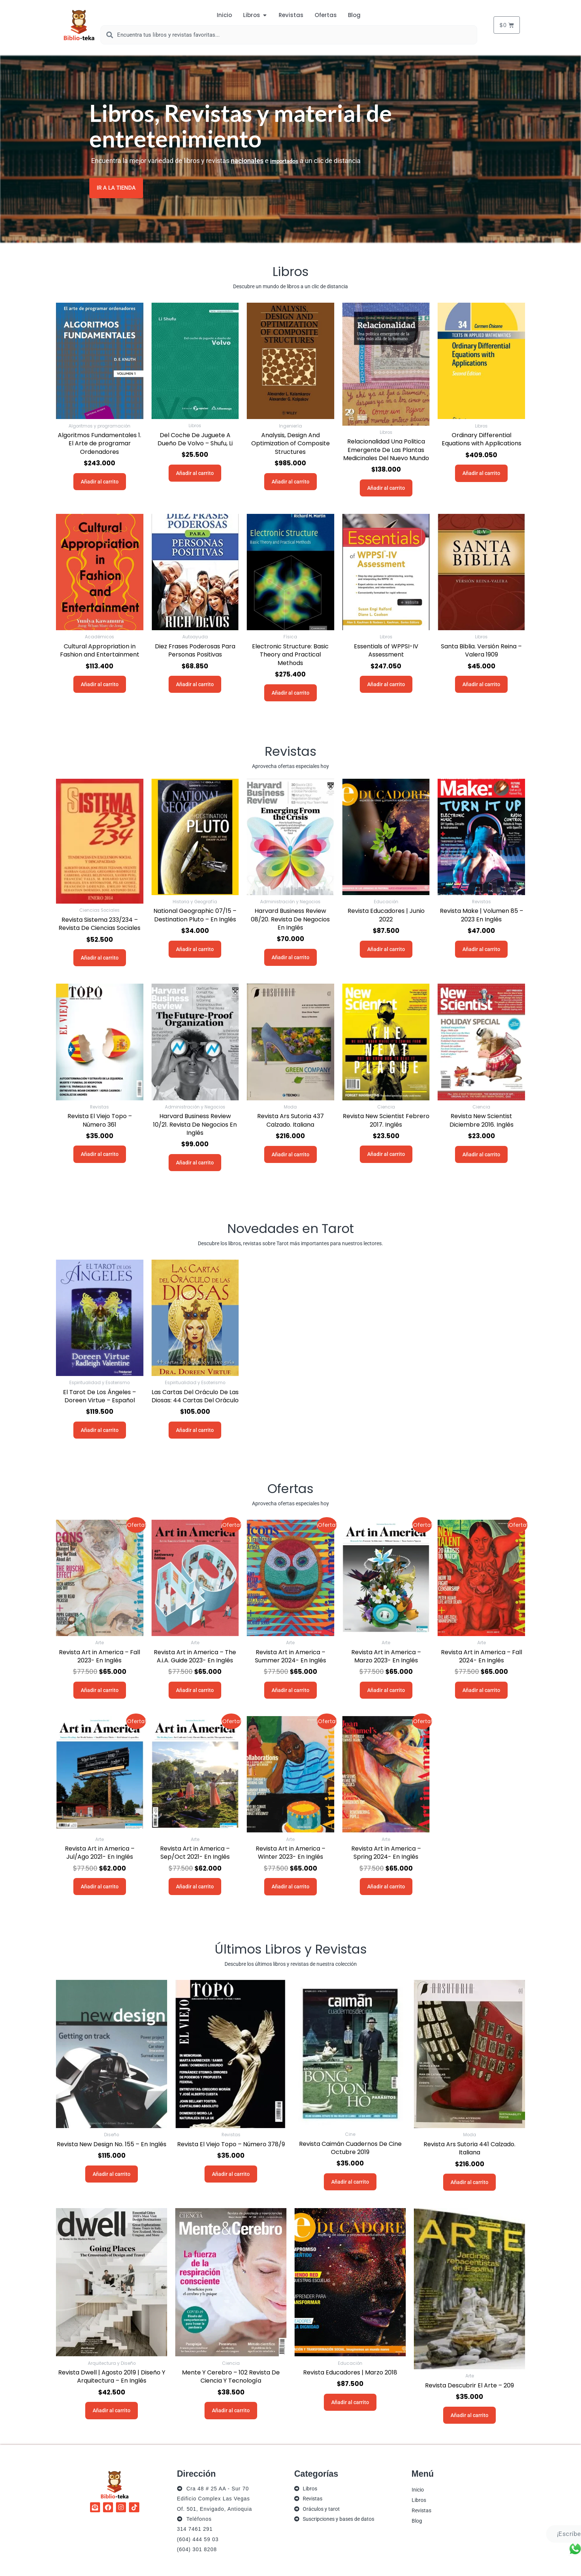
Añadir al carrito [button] (100, 481)
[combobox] (288, 34)
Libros (419, 2500)
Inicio (418, 2489)
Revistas (421, 2510)
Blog (417, 2520)
